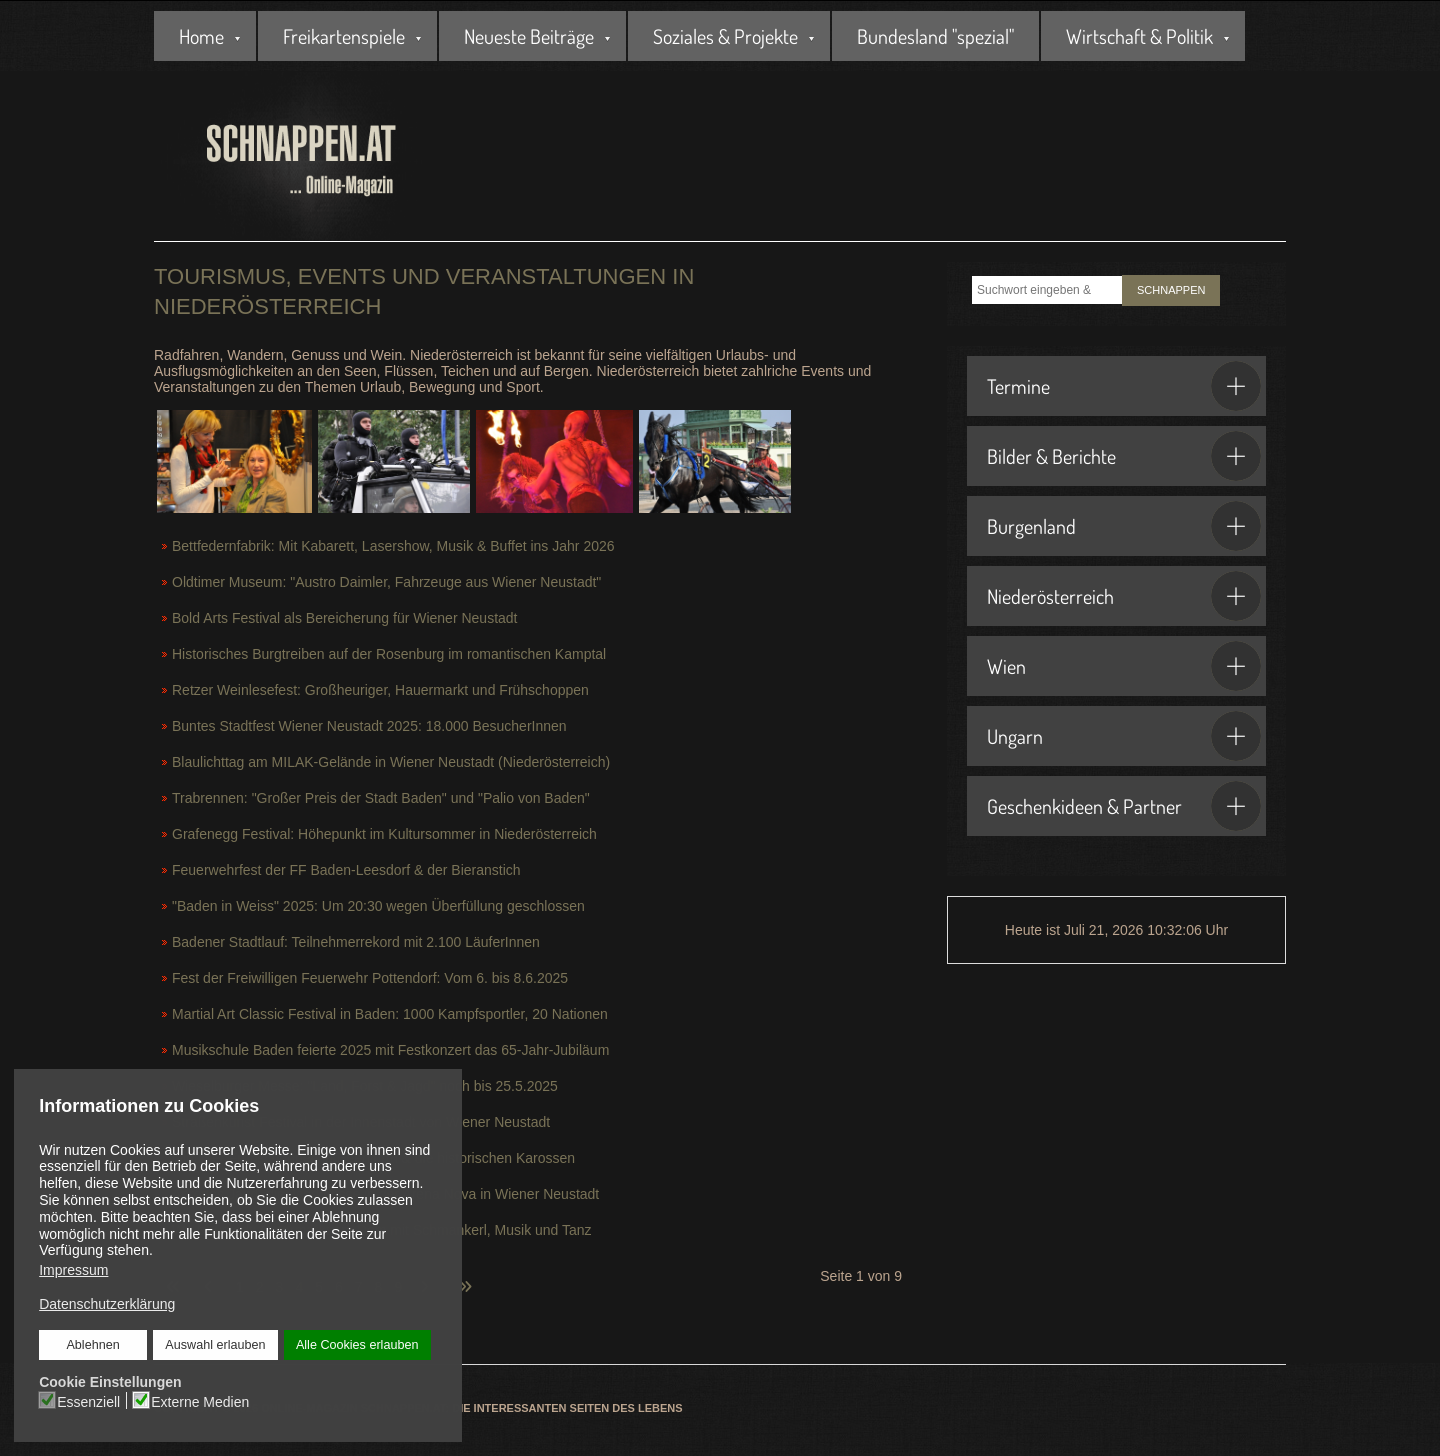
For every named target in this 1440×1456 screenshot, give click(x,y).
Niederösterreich (1124, 596)
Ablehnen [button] (92, 1345)
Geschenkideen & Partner (1124, 806)
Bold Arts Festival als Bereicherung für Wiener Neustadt (345, 618)
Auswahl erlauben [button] (215, 1345)
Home (201, 36)
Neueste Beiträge (529, 36)
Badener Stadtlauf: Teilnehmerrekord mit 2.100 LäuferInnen (356, 942)
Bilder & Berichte (1124, 456)
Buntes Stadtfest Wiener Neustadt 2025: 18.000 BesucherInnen (369, 726)
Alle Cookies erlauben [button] (357, 1345)
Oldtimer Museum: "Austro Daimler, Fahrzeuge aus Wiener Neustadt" (386, 582)
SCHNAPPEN (1171, 290)
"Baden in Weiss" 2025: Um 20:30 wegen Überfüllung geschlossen (378, 906)
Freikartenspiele (344, 36)
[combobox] (1047, 290)
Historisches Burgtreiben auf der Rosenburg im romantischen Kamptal (389, 654)
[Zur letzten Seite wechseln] (465, 1275)
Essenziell (88, 1402)
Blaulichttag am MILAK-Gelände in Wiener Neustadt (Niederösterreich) (391, 762)
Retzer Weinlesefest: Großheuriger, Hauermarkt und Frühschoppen (380, 690)
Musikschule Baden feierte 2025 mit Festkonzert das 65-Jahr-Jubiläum (390, 1050)
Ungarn (1124, 736)
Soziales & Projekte (725, 36)
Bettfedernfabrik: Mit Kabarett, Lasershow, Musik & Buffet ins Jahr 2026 (393, 546)
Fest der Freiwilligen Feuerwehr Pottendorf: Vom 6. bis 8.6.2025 (370, 978)
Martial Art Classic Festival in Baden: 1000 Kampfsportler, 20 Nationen (390, 1014)
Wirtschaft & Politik (1139, 36)
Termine (1124, 386)
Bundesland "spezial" (935, 36)
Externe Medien (200, 1402)
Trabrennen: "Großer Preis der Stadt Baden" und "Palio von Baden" (381, 798)
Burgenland (1124, 526)
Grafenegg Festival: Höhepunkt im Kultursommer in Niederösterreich (384, 834)
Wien (1124, 666)
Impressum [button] (73, 1270)
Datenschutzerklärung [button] (107, 1304)
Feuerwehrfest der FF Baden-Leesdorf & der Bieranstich (346, 870)
